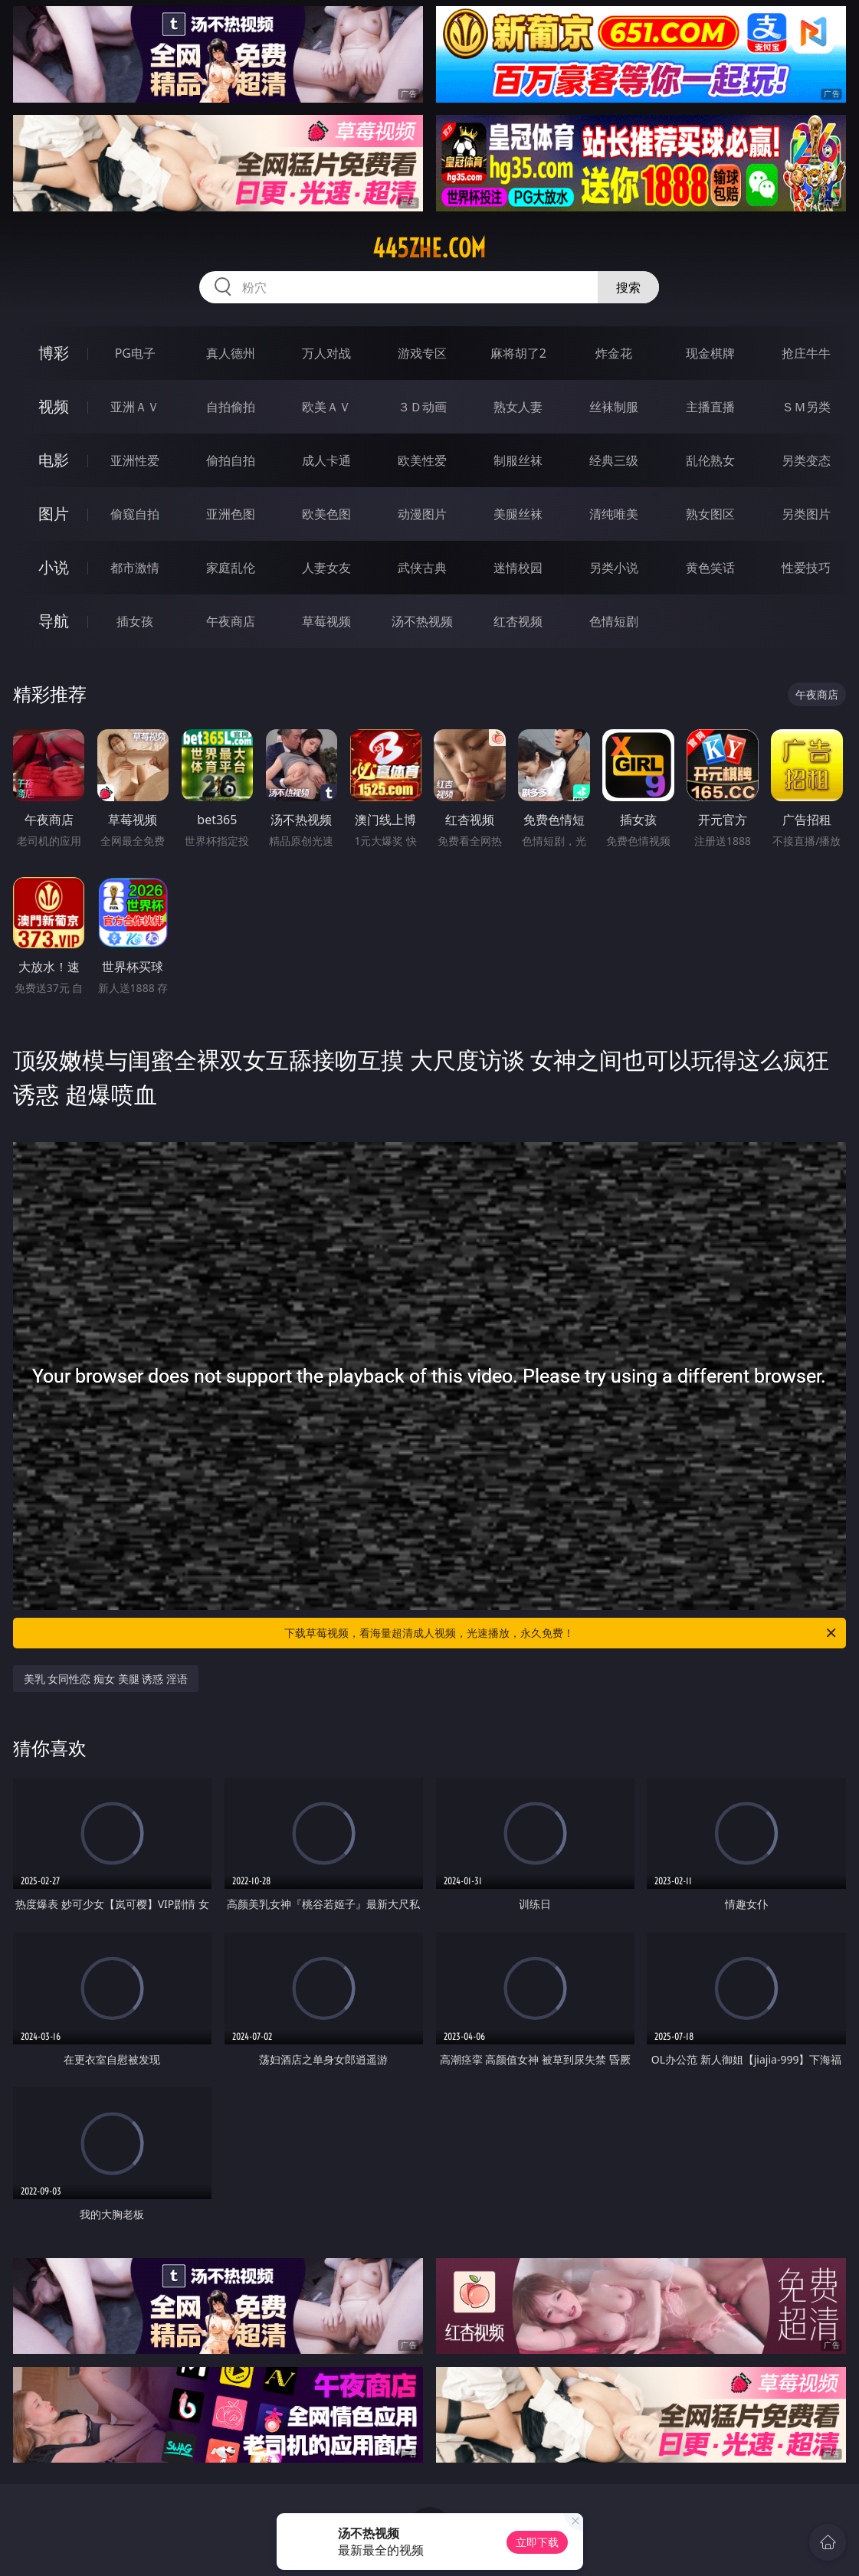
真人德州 (230, 353)
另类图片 (806, 514)
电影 (53, 460)
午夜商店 (230, 621)
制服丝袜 (518, 460)
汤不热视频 (422, 621)
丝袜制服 (613, 406)
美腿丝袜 (518, 514)
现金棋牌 (710, 353)
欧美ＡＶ (326, 406)
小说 (53, 567)
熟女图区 (710, 514)
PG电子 (135, 353)
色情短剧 (613, 621)
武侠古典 (422, 567)
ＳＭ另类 (806, 406)
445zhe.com (429, 248)
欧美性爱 (422, 460)
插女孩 (134, 621)
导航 (53, 620)
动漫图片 (422, 514)
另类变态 (806, 460)
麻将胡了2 (518, 353)
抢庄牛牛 (806, 353)
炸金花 (613, 353)
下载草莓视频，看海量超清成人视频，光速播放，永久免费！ (561, 1633)
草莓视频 (326, 621)
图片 (53, 513)
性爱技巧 (806, 567)
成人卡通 (326, 460)
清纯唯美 (613, 514)
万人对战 (326, 353)
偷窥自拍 (134, 514)
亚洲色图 (230, 514)
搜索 (628, 287)
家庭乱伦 (230, 567)
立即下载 (537, 2542)
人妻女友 (326, 567)
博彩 (53, 352)
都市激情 (134, 567)
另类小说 (613, 567)
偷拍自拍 (230, 460)
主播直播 (710, 406)
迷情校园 (518, 567)
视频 (53, 406)
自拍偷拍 (230, 406)
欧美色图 (326, 514)
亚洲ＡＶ (134, 406)
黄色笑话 (710, 567)
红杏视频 (518, 621)
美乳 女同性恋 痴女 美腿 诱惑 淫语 (106, 1678)
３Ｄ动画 (422, 406)
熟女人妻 (518, 406)
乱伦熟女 (710, 460)
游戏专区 (422, 353)
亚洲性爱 (134, 460)
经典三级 (613, 460)
